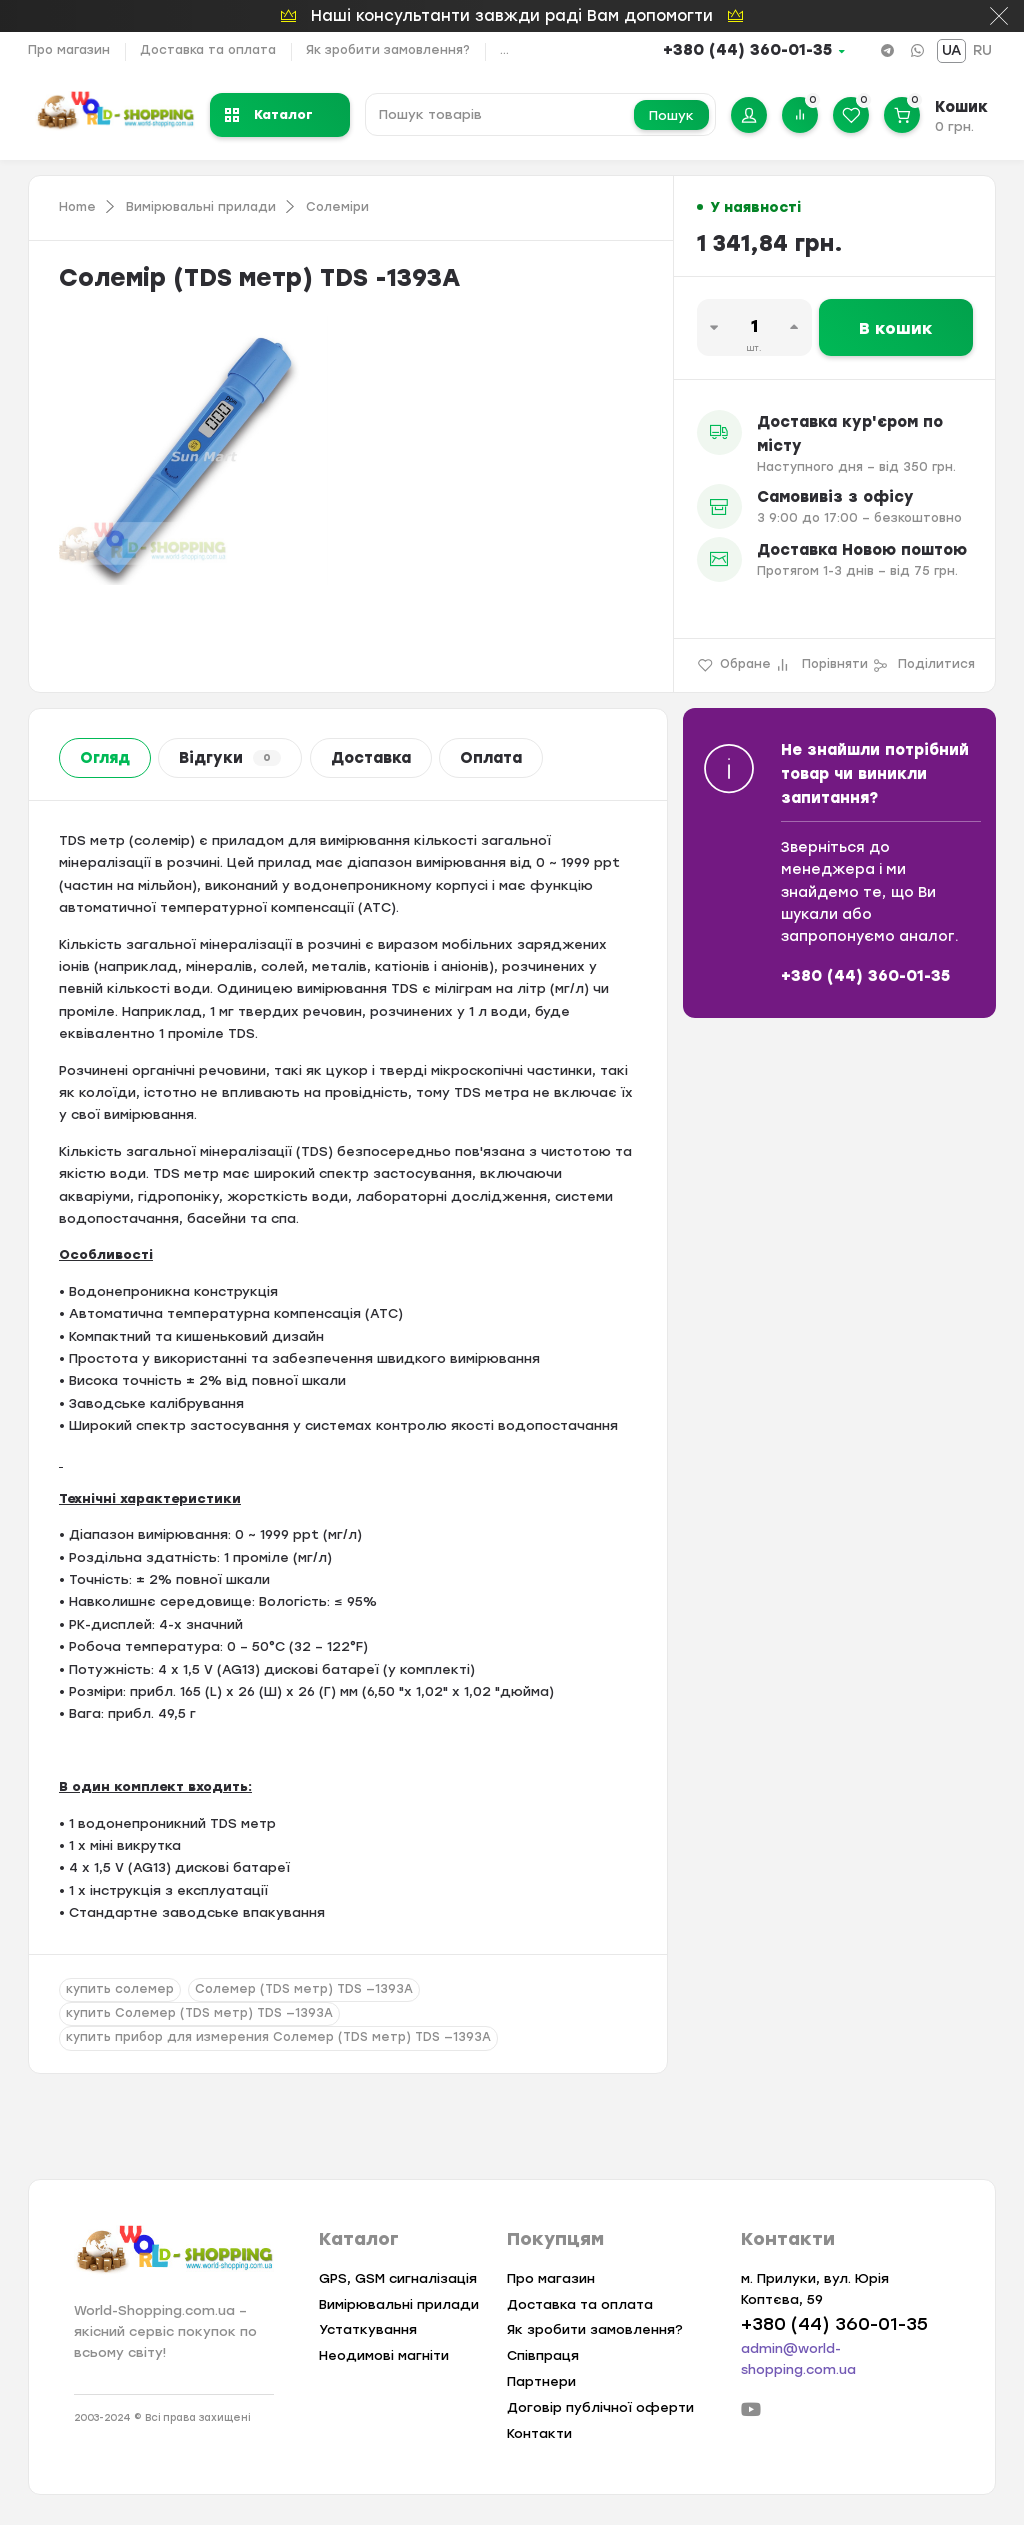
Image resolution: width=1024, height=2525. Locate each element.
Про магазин (69, 50)
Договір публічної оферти (600, 2407)
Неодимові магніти (384, 2355)
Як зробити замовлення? (388, 50)
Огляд (105, 758)
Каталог (269, 114)
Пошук (671, 115)
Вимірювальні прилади (201, 207)
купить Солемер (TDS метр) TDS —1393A (199, 2013)
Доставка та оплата (208, 50)
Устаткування (368, 2329)
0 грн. (954, 126)
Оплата (491, 758)
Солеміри (337, 207)
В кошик (896, 328)
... (504, 50)
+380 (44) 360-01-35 (747, 50)
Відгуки (230, 758)
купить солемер (120, 1989)
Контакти (539, 2433)
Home (77, 207)
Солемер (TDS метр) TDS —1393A (304, 1989)
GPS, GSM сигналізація (398, 2278)
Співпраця (543, 2355)
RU (982, 50)
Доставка (371, 758)
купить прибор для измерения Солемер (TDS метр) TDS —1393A (278, 2037)
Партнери (541, 2381)
